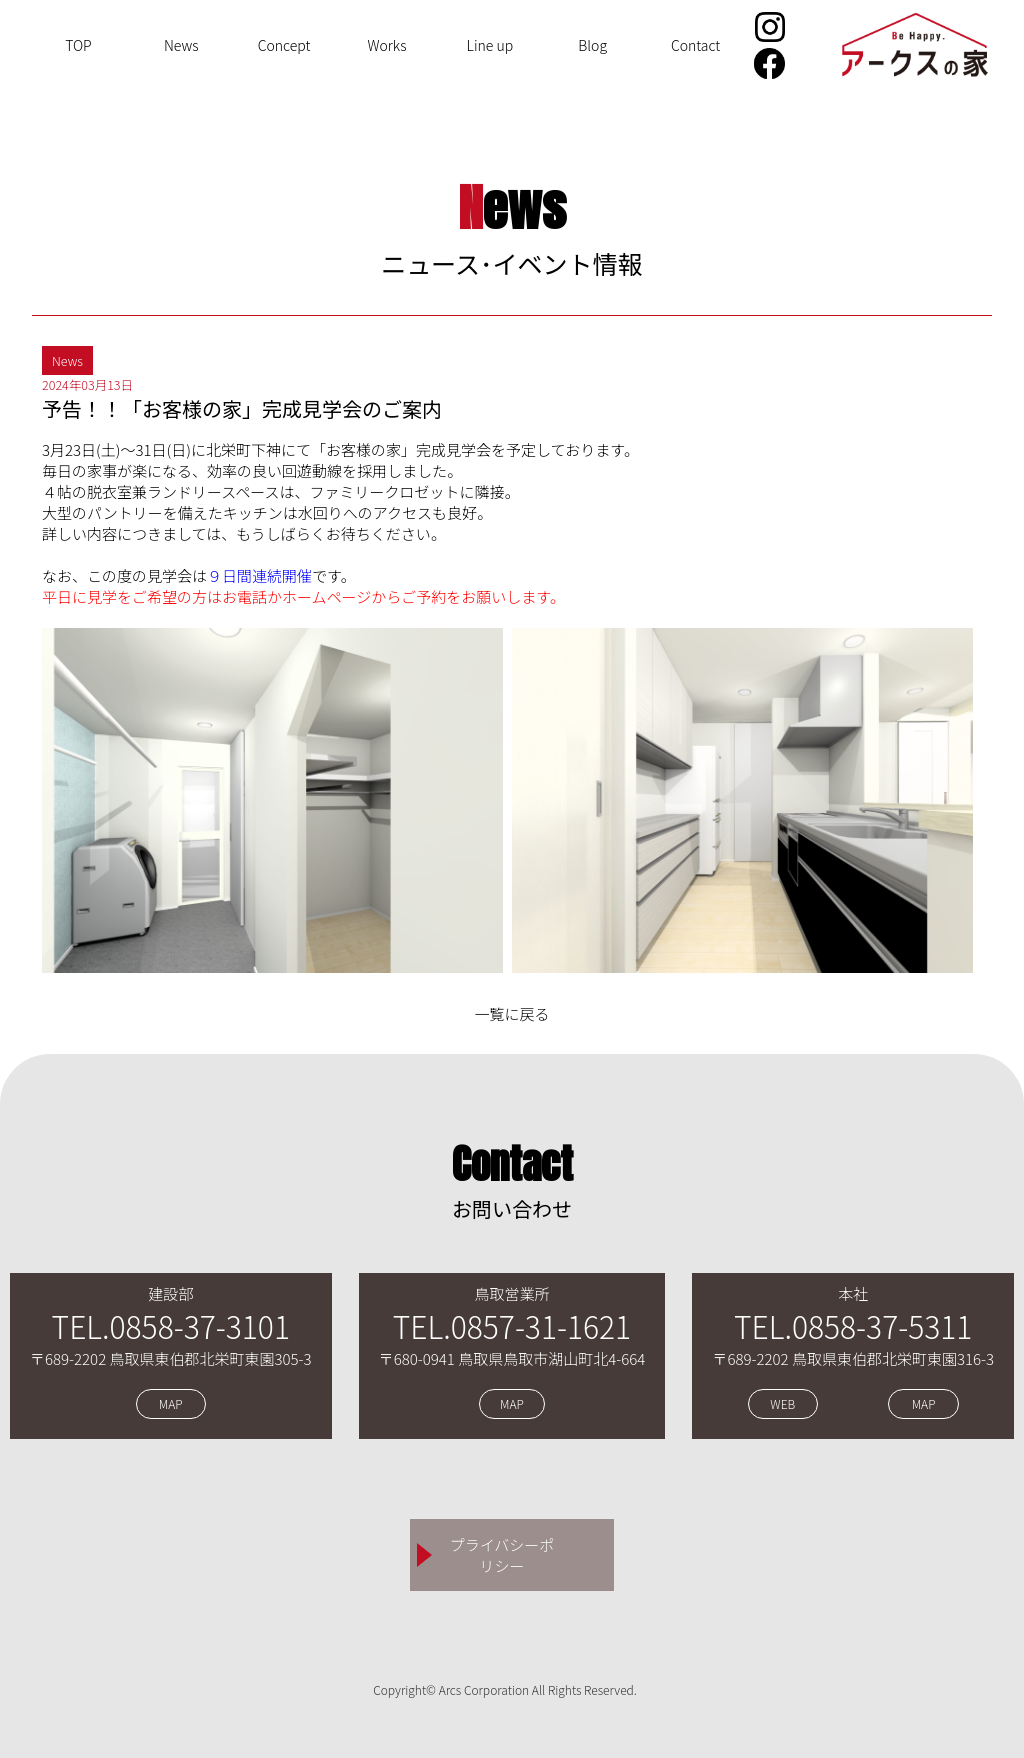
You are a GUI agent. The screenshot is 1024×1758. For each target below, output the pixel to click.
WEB (782, 1404)
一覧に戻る (511, 1013)
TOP (78, 45)
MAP (171, 1404)
